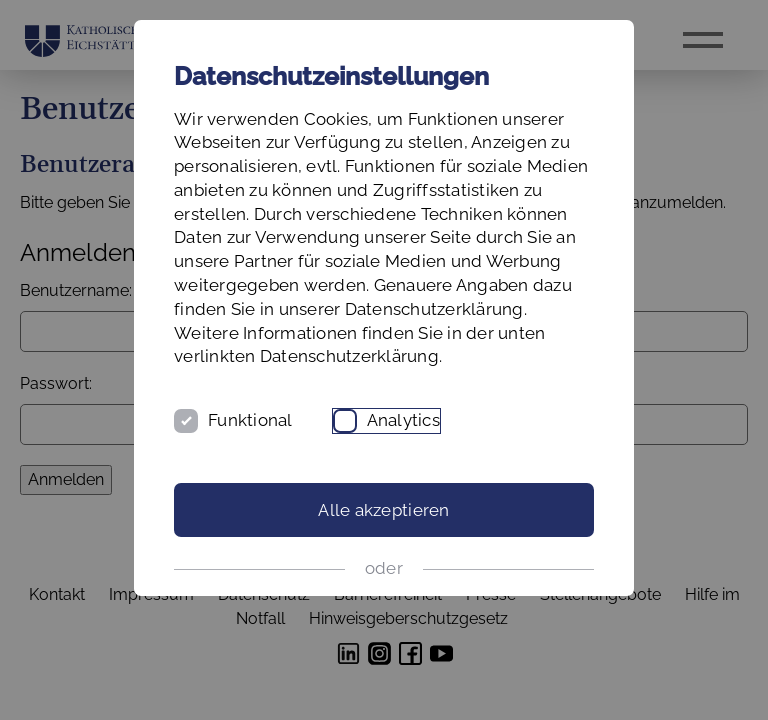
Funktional (250, 420)
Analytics (403, 420)
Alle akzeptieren (383, 510)
